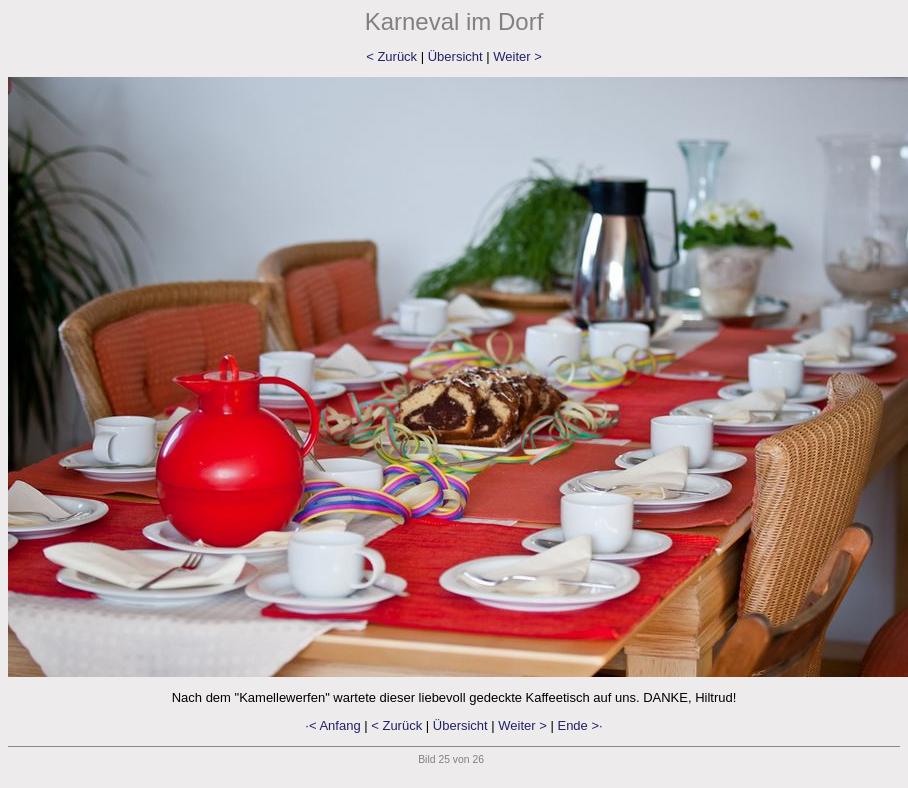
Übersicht (455, 56)
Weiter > (517, 56)
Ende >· (579, 725)
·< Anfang (332, 725)
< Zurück (391, 56)
